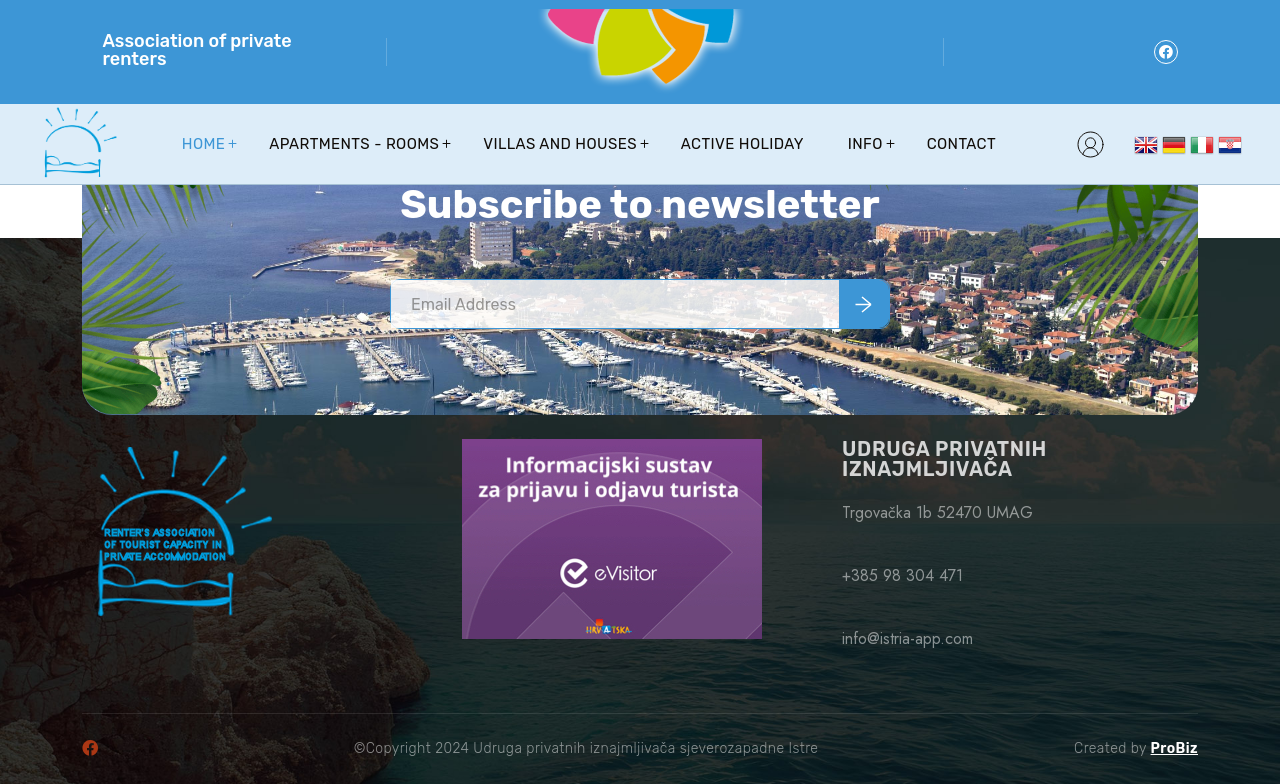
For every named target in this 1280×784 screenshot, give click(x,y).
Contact (961, 144)
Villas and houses (560, 144)
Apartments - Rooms (354, 144)
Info (865, 144)
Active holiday (742, 144)
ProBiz (1174, 748)
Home (203, 144)
